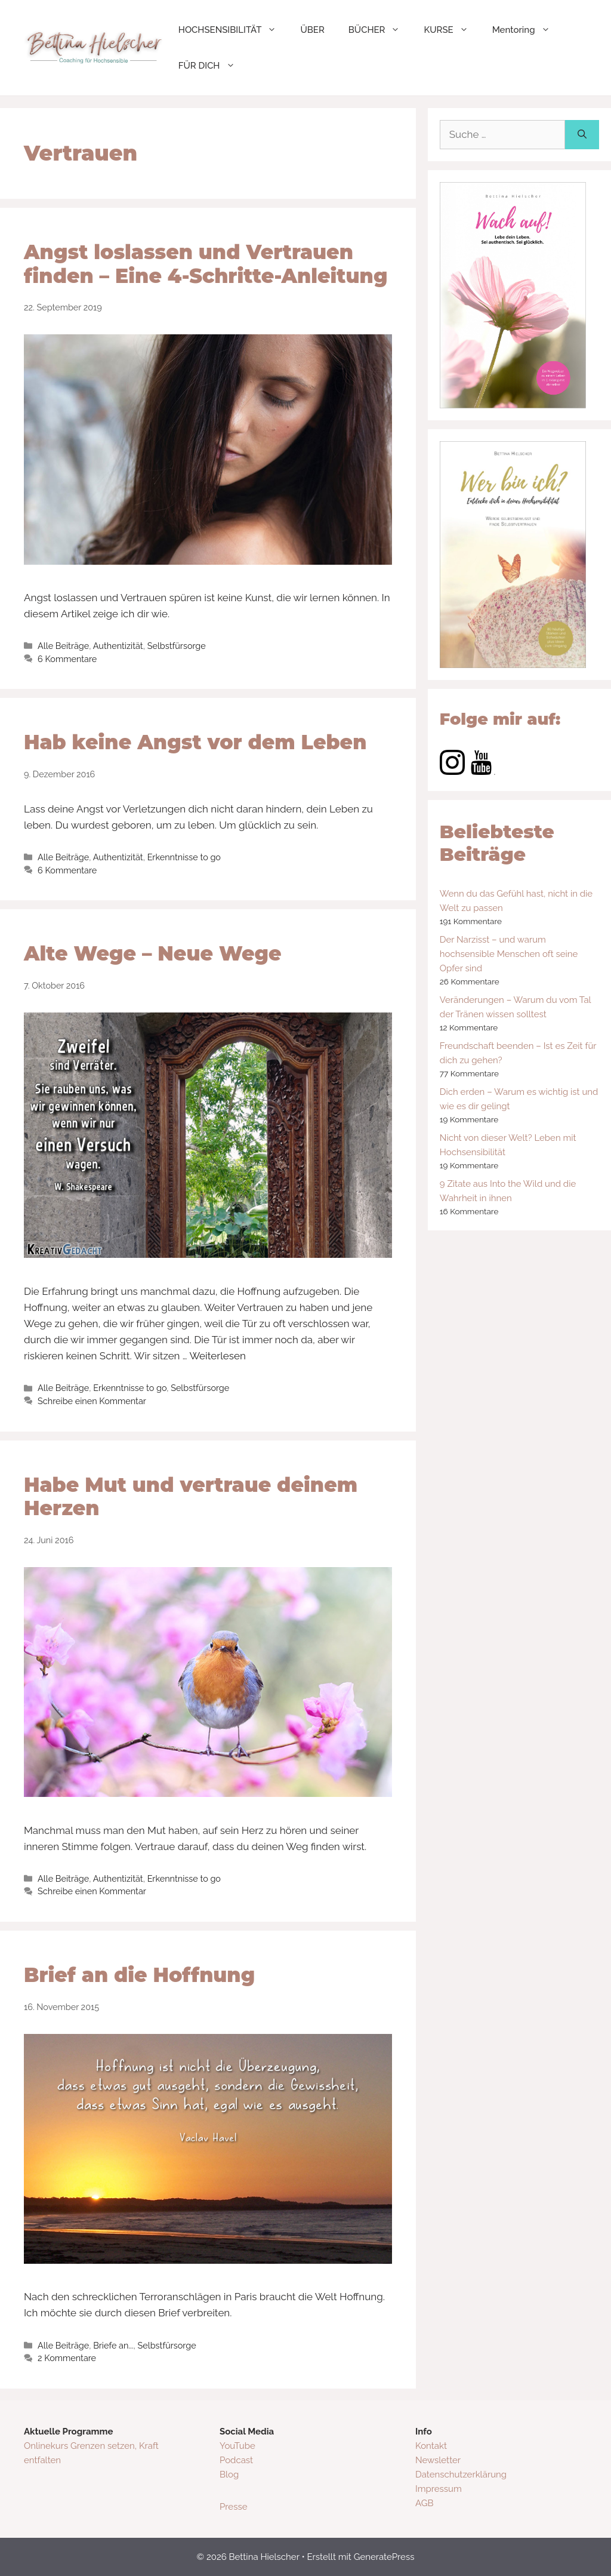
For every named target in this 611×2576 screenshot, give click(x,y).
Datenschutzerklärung (461, 2474)
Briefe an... (113, 2345)
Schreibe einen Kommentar (92, 1401)
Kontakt (431, 2445)
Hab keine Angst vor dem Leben (195, 742)
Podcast (236, 2460)
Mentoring (527, 30)
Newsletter (438, 2460)
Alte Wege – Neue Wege (152, 953)
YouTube (237, 2445)
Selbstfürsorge (176, 646)
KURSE (452, 30)
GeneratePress (384, 2557)
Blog (229, 2474)
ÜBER (312, 29)
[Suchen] (582, 134)
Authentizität (118, 646)
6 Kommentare (67, 659)
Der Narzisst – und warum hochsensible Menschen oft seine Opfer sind (509, 954)
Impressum (438, 2488)
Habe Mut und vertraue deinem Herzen (190, 1497)
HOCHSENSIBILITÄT (233, 30)
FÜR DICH (212, 66)
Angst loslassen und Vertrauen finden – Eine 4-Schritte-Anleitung (205, 264)
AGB (424, 2503)
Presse (233, 2506)
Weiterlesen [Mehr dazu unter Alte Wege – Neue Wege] (217, 1356)
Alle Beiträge (63, 646)
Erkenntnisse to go (184, 857)
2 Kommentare (67, 2358)
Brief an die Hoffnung (139, 1975)
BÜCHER (380, 30)
